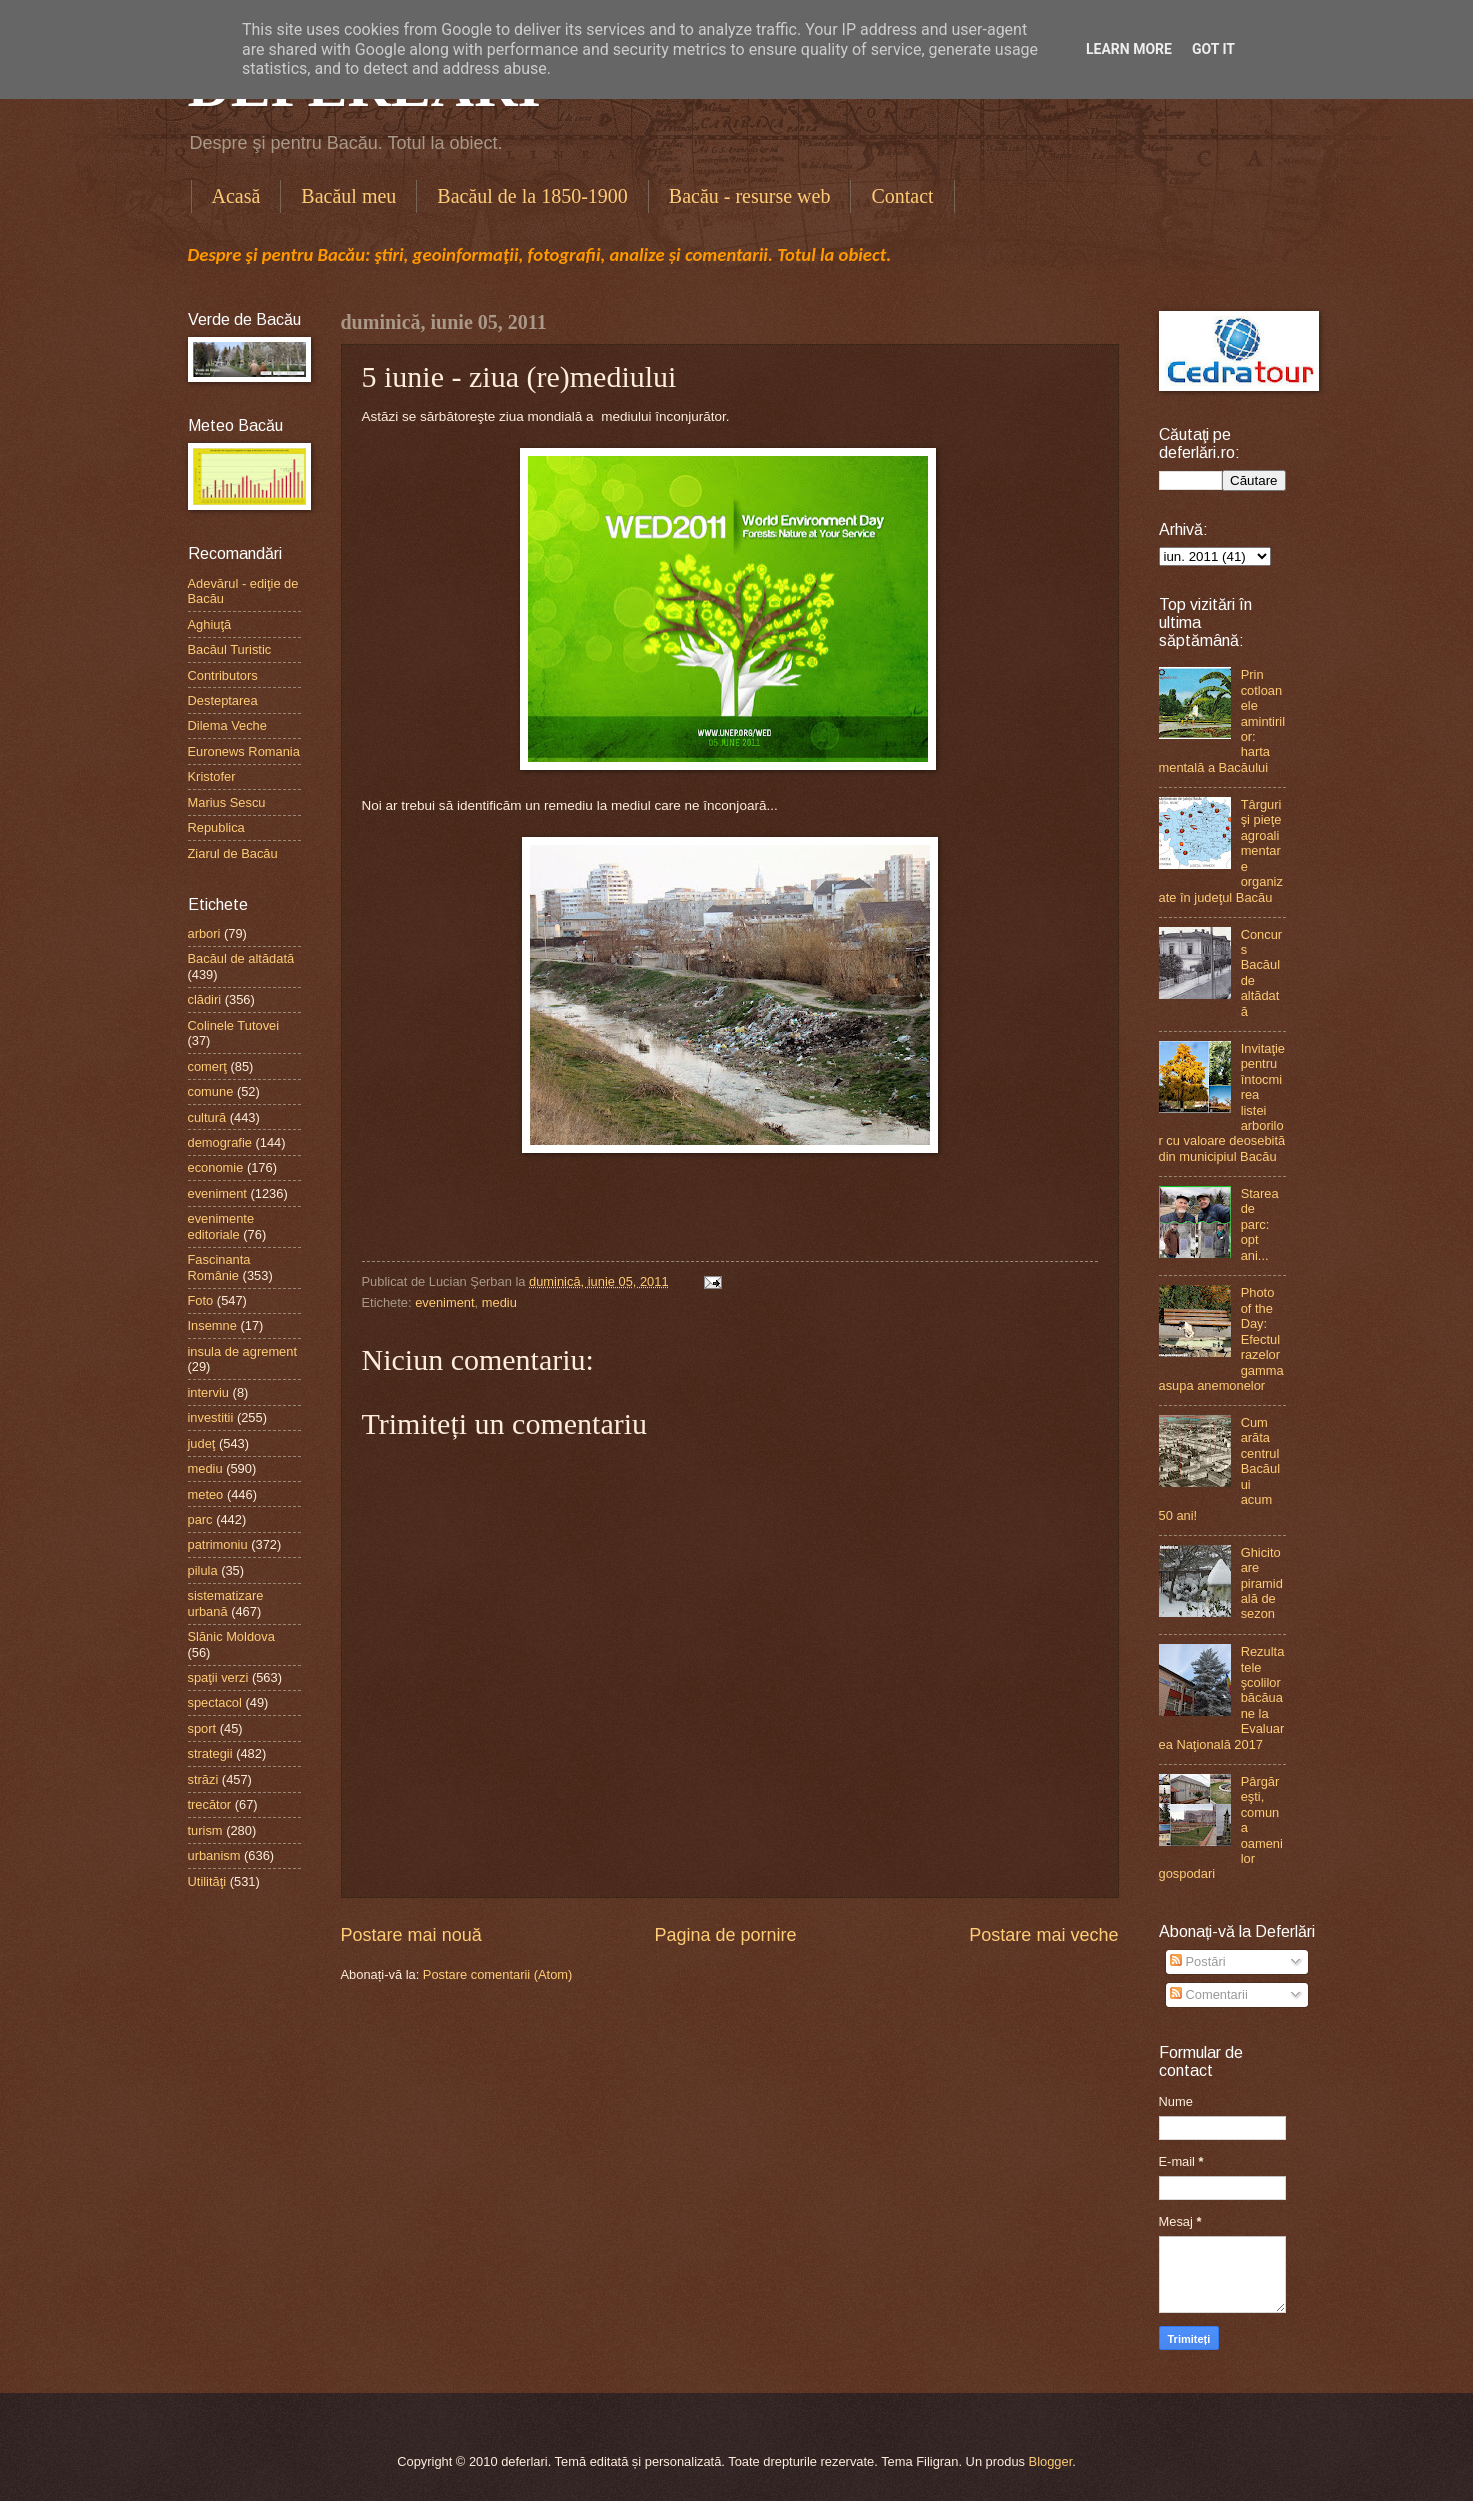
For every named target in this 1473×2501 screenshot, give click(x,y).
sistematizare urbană (226, 1603)
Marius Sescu (227, 802)
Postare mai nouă (411, 1935)
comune (211, 1091)
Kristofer (212, 776)
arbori (204, 933)
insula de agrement (243, 1351)
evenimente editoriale (221, 1226)
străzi (203, 1779)
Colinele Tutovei (234, 1025)
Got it (1213, 49)
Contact (902, 196)
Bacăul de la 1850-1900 (532, 196)
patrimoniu (218, 1544)
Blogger (1051, 2461)
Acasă (236, 196)
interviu (209, 1392)
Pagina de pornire (725, 1935)
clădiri (205, 999)
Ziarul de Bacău (233, 853)
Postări (1198, 1961)
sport (202, 1728)
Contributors (223, 675)
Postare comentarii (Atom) (498, 1974)
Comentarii (1209, 1994)
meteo (206, 1494)
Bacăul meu (348, 196)
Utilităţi (207, 1881)
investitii (211, 1417)
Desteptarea (223, 700)
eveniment (444, 1302)
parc (200, 1519)
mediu (499, 1302)
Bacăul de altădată (241, 958)
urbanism (214, 1855)
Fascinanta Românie (219, 1267)
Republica (216, 827)
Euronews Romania (244, 751)
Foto (201, 1300)
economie (216, 1167)
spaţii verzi (218, 1677)
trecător (210, 1804)
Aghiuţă (210, 624)
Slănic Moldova (231, 1636)
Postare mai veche (1043, 1935)
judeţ (202, 1443)
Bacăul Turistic (230, 649)
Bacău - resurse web (750, 196)
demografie (220, 1142)
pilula (203, 1570)
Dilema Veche (227, 725)
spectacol (215, 1702)
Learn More (1129, 49)
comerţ (207, 1066)
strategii (210, 1753)
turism (205, 1830)
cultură (207, 1117)
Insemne (212, 1325)
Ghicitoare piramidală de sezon (1262, 1583)
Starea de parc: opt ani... (1260, 1224)
